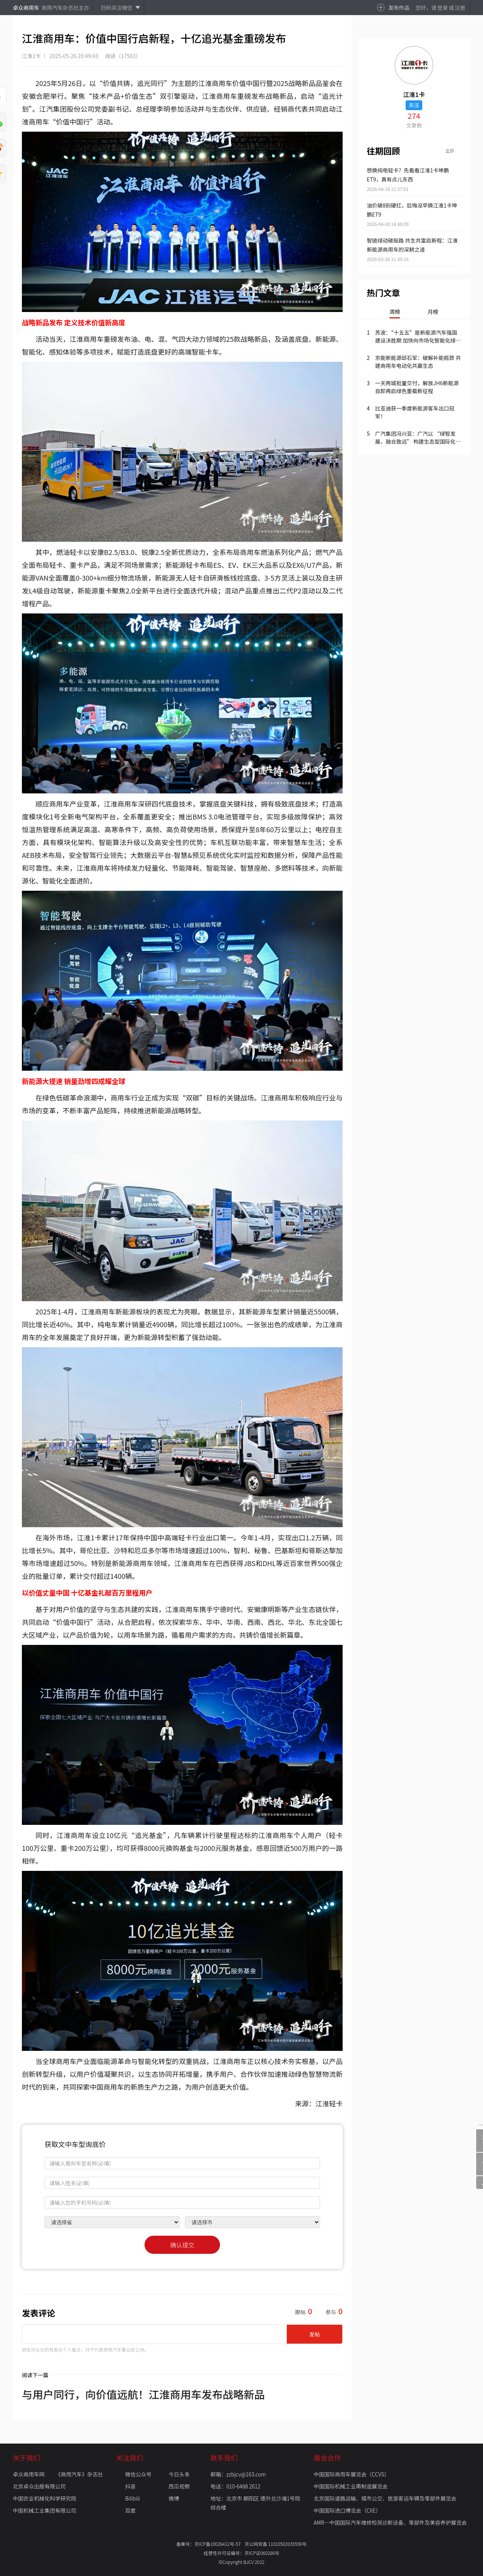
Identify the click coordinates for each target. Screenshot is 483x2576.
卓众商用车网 (29, 2474)
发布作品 (398, 7)
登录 (442, 7)
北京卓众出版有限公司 (39, 2486)
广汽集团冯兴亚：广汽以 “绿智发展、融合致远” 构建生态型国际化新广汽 (418, 438)
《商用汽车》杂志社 (79, 2474)
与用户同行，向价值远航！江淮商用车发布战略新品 (143, 2394)
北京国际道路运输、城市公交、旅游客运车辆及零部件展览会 (385, 2498)
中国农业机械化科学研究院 (44, 2498)
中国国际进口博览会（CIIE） (347, 2510)
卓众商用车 (26, 7)
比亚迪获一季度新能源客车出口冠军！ (414, 412)
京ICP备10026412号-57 (219, 2544)
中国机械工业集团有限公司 (44, 2510)
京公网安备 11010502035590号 (276, 2544)
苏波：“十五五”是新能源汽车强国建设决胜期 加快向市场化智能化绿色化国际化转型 (418, 336)
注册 (460, 7)
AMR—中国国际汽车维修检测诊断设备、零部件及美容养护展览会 (390, 2522)
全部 (449, 150)
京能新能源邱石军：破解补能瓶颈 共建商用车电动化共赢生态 (418, 361)
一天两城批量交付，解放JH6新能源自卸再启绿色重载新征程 (416, 387)
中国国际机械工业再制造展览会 (351, 2486)
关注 (414, 105)
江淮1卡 (31, 56)
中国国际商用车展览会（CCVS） (351, 2474)
